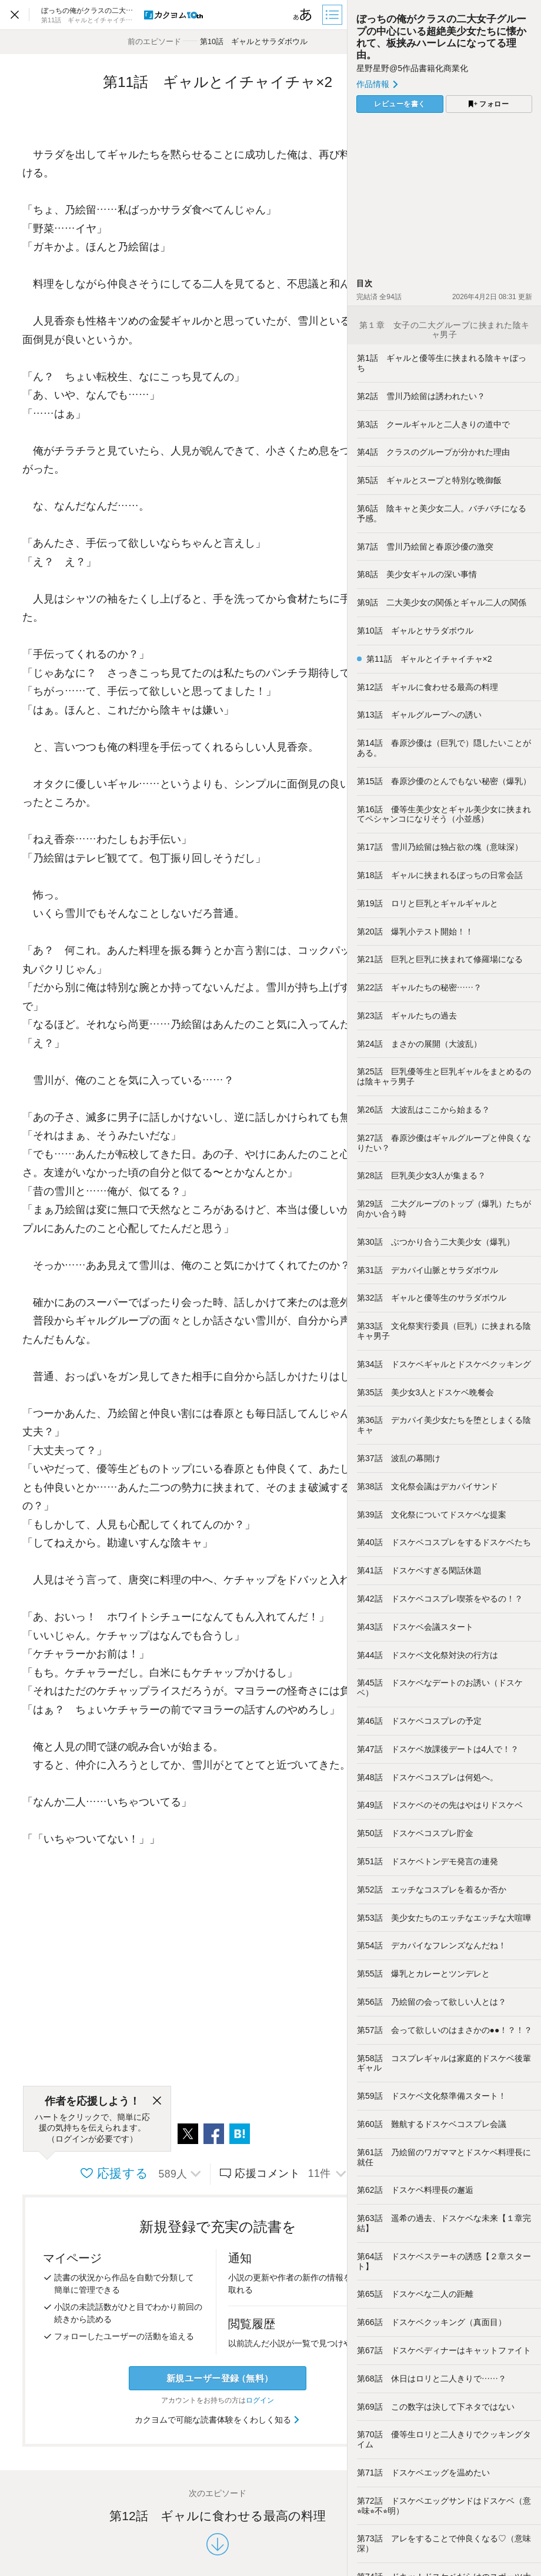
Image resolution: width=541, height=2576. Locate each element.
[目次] (333, 14)
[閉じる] (157, 2101)
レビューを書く (400, 104)
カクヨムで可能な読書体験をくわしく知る (218, 2419)
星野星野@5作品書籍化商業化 (412, 68)
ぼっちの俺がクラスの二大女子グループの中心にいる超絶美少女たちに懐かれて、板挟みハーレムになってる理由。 (441, 37)
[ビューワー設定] (303, 14)
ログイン (260, 2400)
